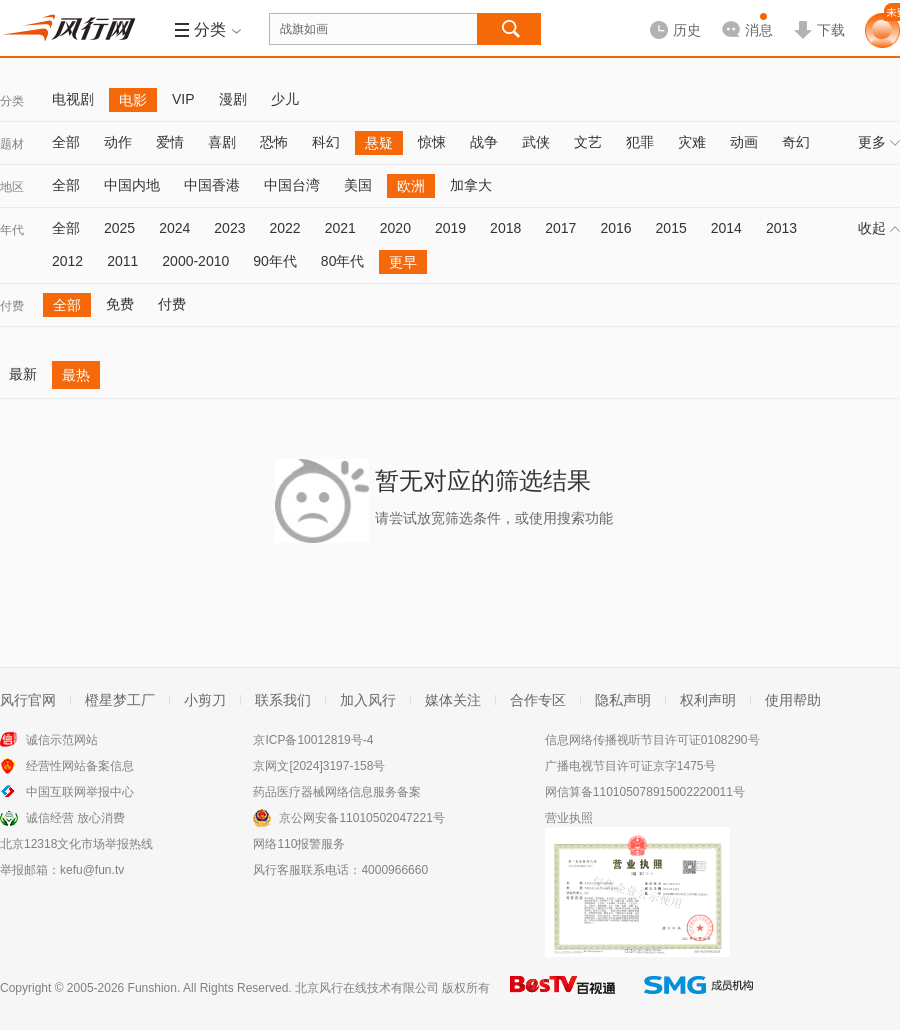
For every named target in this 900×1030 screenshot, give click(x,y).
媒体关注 (453, 700)
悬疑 (379, 143)
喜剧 (222, 142)
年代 (12, 230)
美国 (358, 185)
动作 (118, 142)
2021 (340, 228)
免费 (120, 304)
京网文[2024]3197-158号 (319, 766)
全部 (66, 142)
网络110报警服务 (299, 844)
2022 (284, 228)
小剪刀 (205, 700)
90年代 (275, 261)
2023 (229, 228)
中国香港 (212, 185)
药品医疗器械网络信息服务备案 (337, 792)
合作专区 (538, 700)
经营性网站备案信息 (80, 766)
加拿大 (471, 185)
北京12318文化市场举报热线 (76, 844)
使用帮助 (793, 700)
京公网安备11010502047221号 (361, 818)
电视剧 (73, 99)
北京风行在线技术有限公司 (367, 988)
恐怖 (274, 142)
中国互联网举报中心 (80, 792)
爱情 (170, 142)
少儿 (285, 99)
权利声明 (708, 700)
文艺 (588, 142)
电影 (133, 100)
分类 (12, 101)
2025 (119, 228)
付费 (12, 306)
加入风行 (368, 700)
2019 (450, 228)
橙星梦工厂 (120, 700)
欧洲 (411, 186)
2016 (615, 228)
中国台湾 (292, 185)
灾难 (692, 142)
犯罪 (640, 142)
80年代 (343, 261)
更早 (403, 262)
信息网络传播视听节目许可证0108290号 (652, 740)
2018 (505, 228)
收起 (879, 228)
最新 (23, 374)
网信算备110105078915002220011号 (645, 792)
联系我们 (283, 700)
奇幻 (796, 142)
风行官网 (28, 700)
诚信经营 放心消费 (75, 818)
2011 (122, 261)
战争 (484, 142)
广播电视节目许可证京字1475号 (630, 766)
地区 (12, 187)
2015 (671, 228)
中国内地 (132, 185)
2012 (67, 261)
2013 (781, 228)
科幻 (326, 142)
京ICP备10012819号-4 (313, 740)
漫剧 (233, 99)
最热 (76, 375)
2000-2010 (195, 261)
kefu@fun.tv (92, 870)
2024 (174, 228)
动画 (744, 142)
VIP (183, 99)
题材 (12, 144)
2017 (560, 228)
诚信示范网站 (62, 740)
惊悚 (432, 142)
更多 (879, 142)
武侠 (536, 142)
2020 (395, 228)
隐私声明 (623, 700)
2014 (726, 228)
